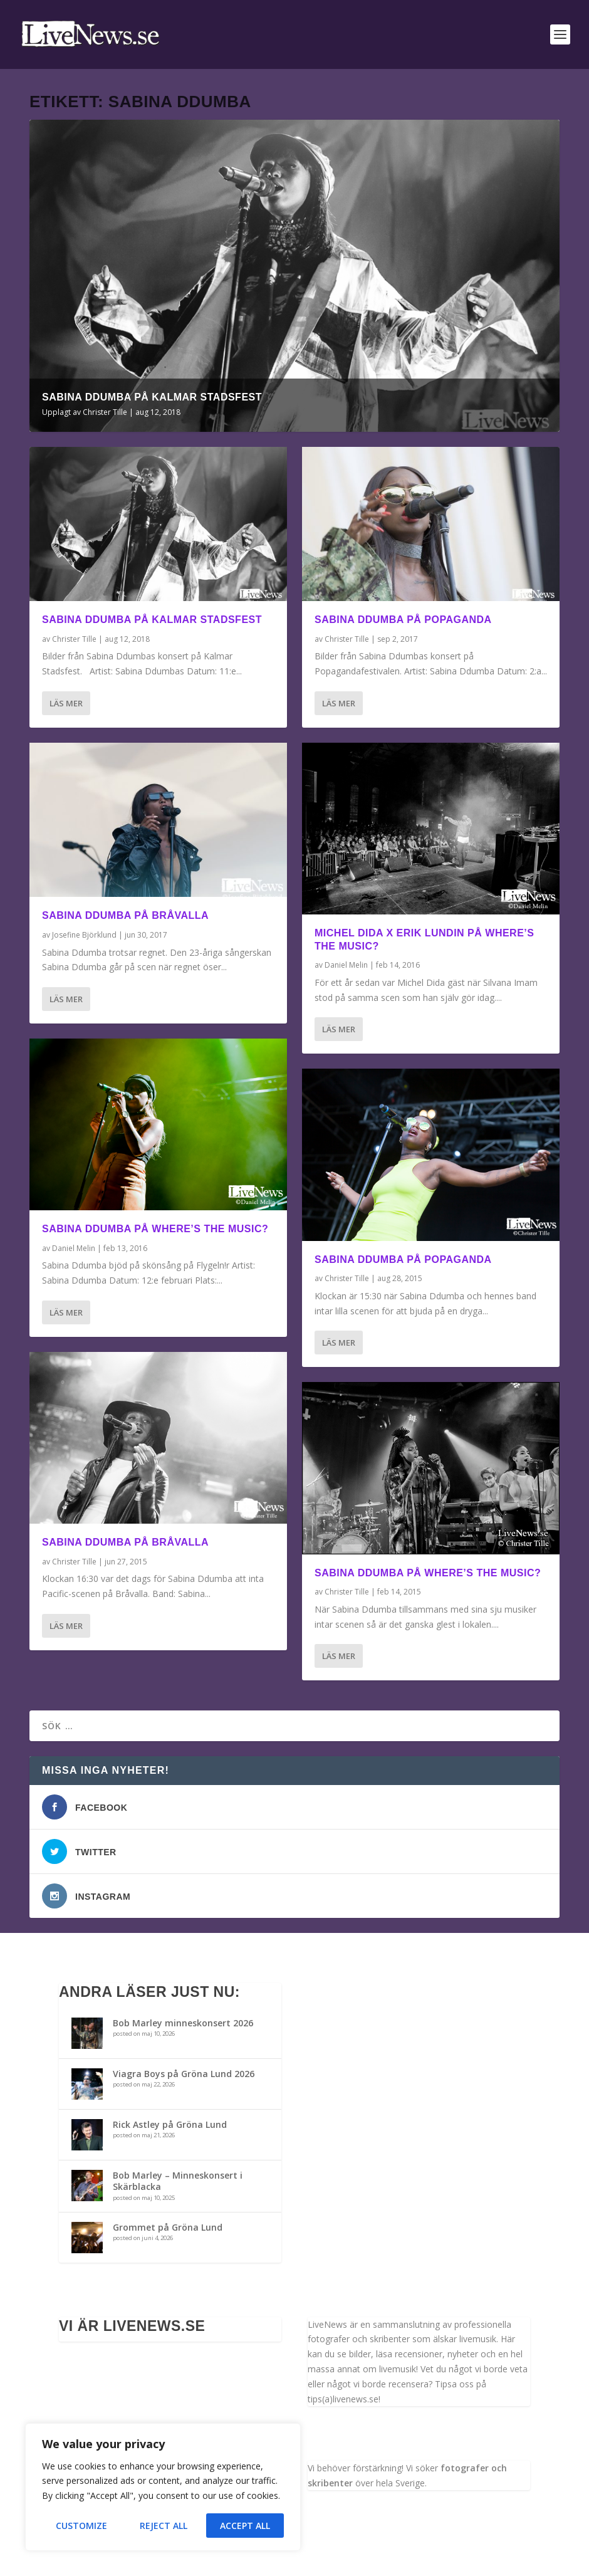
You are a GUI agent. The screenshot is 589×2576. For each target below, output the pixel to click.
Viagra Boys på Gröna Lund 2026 (183, 2074)
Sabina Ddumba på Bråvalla (125, 915)
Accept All (245, 2525)
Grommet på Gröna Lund (167, 2227)
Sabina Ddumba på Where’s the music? (155, 1228)
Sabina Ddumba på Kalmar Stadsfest (152, 397)
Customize (81, 2525)
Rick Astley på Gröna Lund (170, 2124)
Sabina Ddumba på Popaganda (403, 619)
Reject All (163, 2525)
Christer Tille (105, 412)
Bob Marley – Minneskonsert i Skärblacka (177, 2180)
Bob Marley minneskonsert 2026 (183, 2023)
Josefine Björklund (84, 934)
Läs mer (66, 703)
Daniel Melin (73, 1248)
